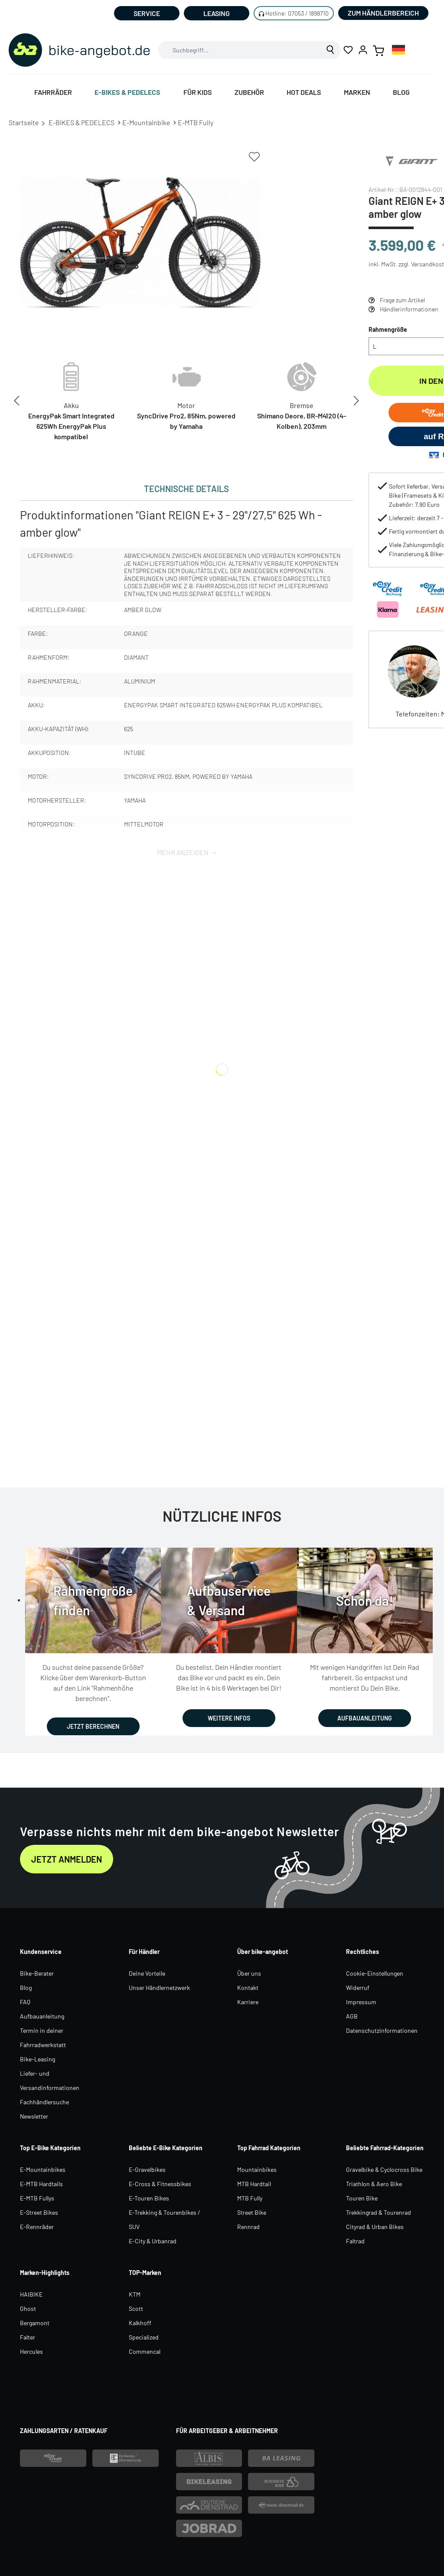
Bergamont (34, 2323)
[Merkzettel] (348, 50)
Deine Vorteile (147, 1973)
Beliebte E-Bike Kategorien (165, 2148)
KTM (134, 2294)
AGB (352, 2016)
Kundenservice (41, 1951)
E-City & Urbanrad (152, 2241)
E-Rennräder (37, 2226)
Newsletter (34, 2116)
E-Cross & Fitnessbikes (160, 2183)
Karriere (247, 2002)
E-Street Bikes (39, 2212)
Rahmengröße (388, 329)
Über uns (249, 1973)
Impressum (361, 2002)
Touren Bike (362, 2198)
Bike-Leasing (37, 2059)
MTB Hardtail (254, 2183)
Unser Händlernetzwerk (159, 1987)
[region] (140, 242)
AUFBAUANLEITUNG (364, 1718)
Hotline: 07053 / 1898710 (297, 13)
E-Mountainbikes (42, 2169)
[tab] (186, 488)
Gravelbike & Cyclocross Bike (384, 2169)
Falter (27, 2337)
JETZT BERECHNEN (93, 1726)
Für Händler (144, 1951)
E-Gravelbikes (147, 2169)
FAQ (25, 2002)
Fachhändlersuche (44, 2102)
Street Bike (251, 2212)
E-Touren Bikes (149, 2198)
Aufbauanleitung (42, 2016)
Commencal (144, 2351)
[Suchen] (330, 50)
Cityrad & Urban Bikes (375, 2226)
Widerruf (357, 1987)
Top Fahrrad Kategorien (268, 2148)
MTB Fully (249, 2198)
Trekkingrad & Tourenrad (378, 2212)
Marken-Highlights (44, 2272)
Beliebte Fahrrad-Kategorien (385, 2148)
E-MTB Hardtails (41, 2183)
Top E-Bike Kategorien (50, 2148)
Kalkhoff (140, 2323)
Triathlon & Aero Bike (374, 2183)
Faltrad (355, 2241)
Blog (26, 1987)
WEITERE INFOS (229, 1718)
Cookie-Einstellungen (374, 1973)
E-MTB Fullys (37, 2198)
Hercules (31, 2351)
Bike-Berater (37, 1973)
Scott (136, 2308)
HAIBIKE (31, 2294)
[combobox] (239, 50)
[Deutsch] (398, 50)
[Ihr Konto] (363, 50)
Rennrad (248, 2226)
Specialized (144, 2337)
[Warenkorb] (378, 50)
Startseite (28, 122)
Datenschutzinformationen (382, 2030)
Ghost (28, 2308)
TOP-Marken (145, 2272)
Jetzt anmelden (66, 1859)
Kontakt (247, 1987)
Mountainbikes (257, 2169)
